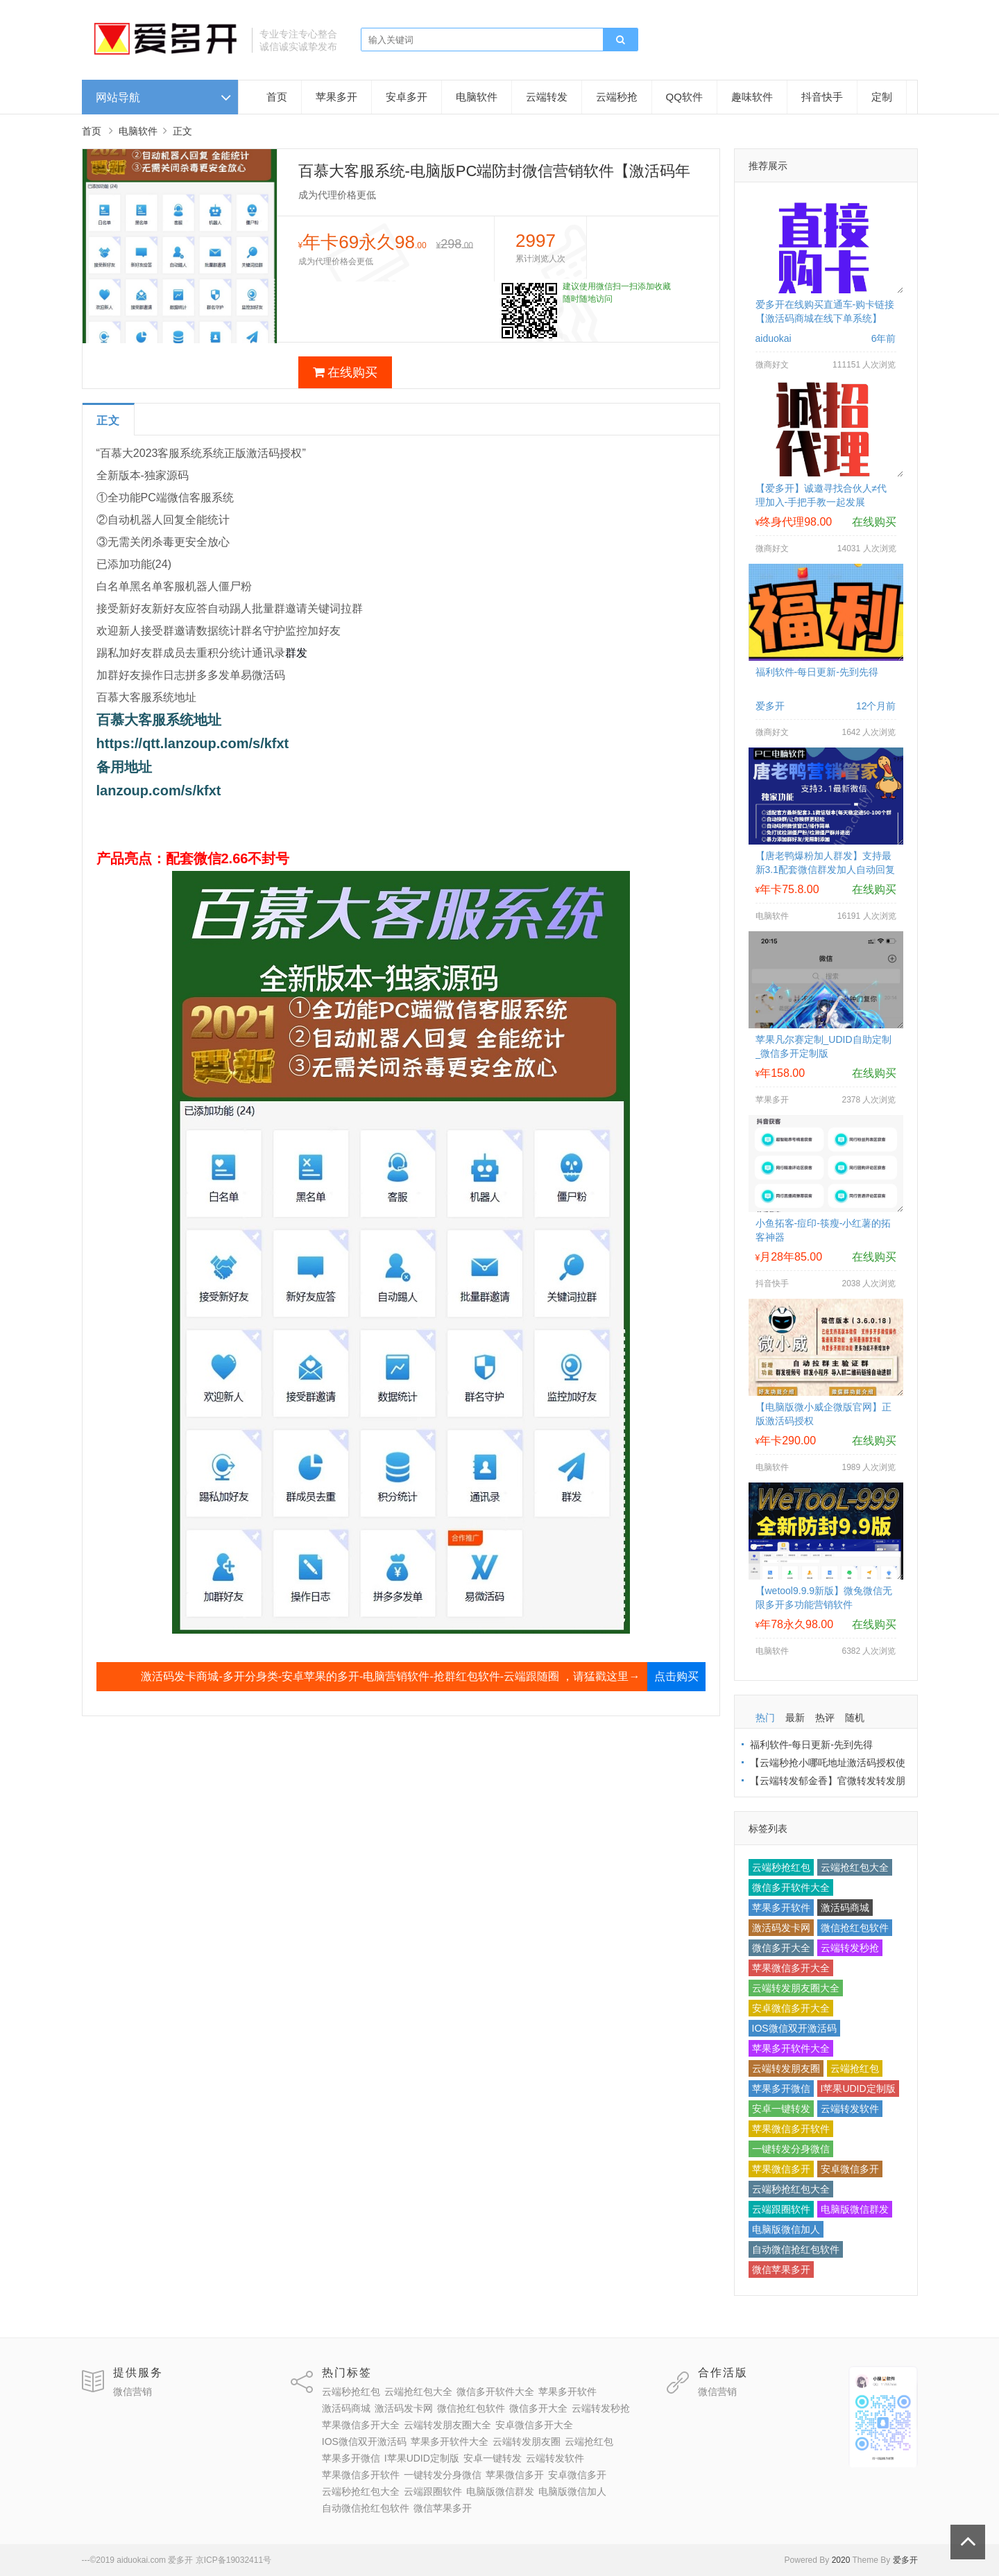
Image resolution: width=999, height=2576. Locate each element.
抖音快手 (822, 97)
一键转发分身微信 (791, 2148)
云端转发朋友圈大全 (795, 1988)
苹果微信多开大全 (791, 1967)
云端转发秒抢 (850, 1947)
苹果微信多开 (781, 2169)
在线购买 (345, 372)
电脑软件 (476, 97)
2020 (841, 2560)
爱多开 (905, 2560)
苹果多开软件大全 (791, 2048)
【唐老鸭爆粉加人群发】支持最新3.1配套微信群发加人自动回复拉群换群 (825, 869)
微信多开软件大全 (791, 1887)
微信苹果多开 (781, 2269)
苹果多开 (336, 97)
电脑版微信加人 (786, 2229)
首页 (276, 97)
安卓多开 (406, 97)
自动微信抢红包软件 (795, 2249)
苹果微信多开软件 (791, 2128)
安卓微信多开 (850, 2169)
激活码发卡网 (781, 1927)
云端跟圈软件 (781, 2209)
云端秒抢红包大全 (791, 2189)
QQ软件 (684, 97)
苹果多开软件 (781, 1907)
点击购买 (676, 1676)
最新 (795, 1717)
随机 (854, 1717)
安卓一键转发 (781, 2108)
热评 (825, 1717)
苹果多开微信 (781, 2088)
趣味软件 (752, 97)
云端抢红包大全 (855, 1867)
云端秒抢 (617, 97)
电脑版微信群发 (855, 2209)
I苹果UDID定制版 (858, 2088)
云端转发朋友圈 (786, 2068)
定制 (881, 97)
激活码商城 (845, 1907)
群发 (296, 653)
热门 (765, 1717)
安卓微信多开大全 (791, 2008)
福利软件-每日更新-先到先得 (816, 671)
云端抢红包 (854, 2068)
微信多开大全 (781, 1947)
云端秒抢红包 (781, 1867)
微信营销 (132, 2391)
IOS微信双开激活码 (794, 2028)
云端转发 (546, 97)
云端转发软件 (850, 2108)
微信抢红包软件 (855, 1927)
